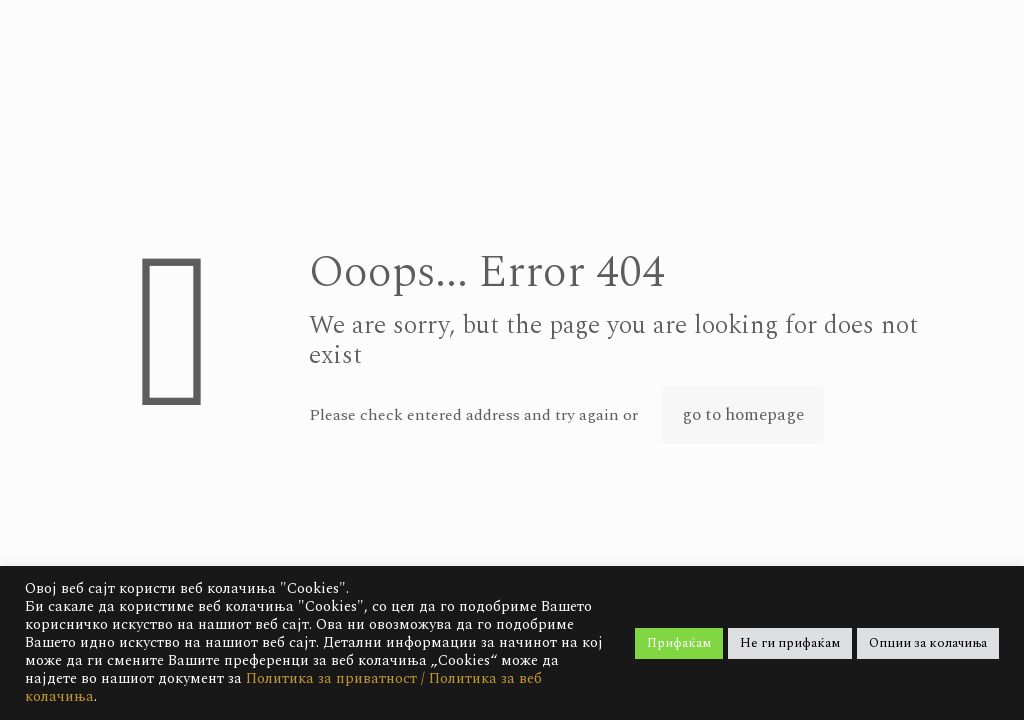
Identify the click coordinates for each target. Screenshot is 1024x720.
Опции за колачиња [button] (928, 643)
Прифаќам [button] (679, 643)
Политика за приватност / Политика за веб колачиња (283, 687)
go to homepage (743, 415)
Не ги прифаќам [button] (790, 643)
